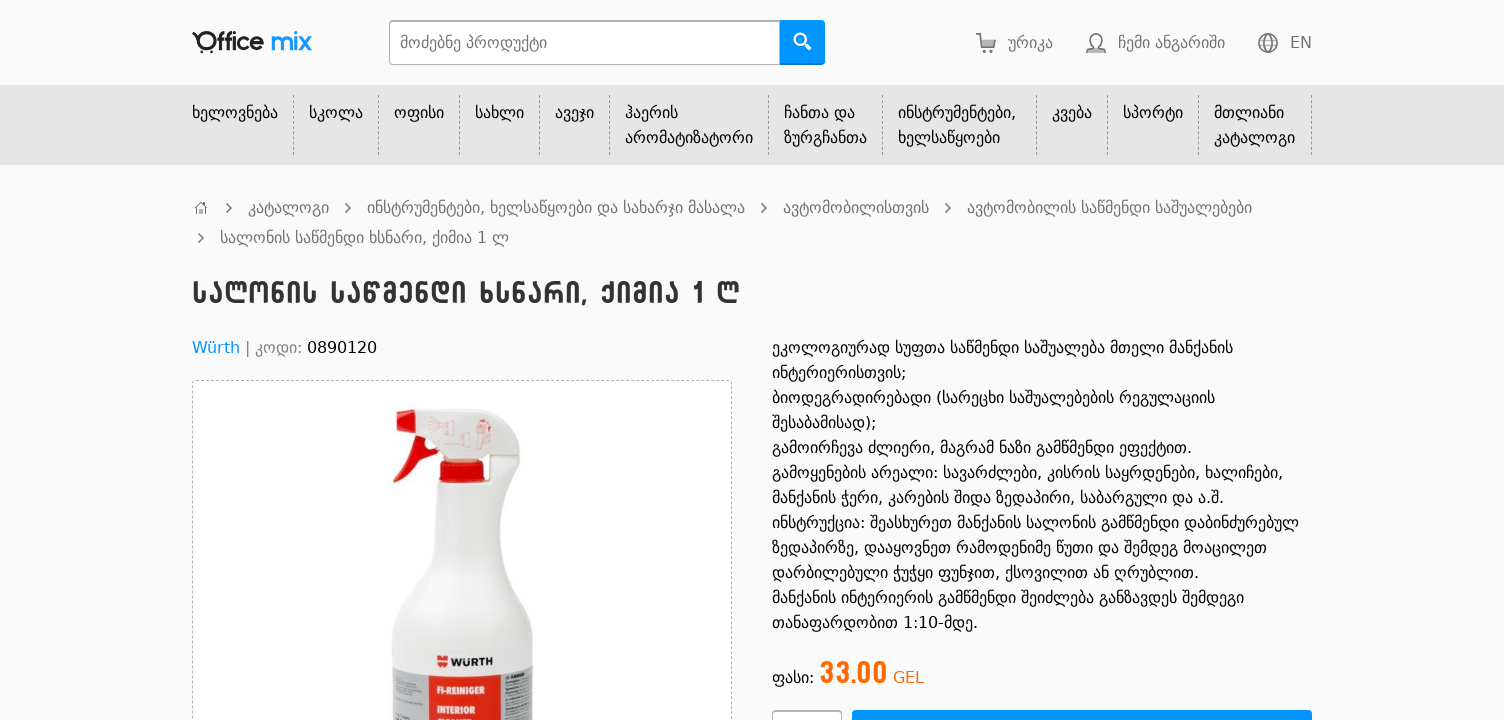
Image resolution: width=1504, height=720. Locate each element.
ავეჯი (574, 112)
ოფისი (419, 112)
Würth (216, 347)
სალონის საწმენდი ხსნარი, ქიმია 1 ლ (364, 237)
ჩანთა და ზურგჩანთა (825, 125)
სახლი (499, 112)
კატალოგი (288, 207)
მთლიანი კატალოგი (1254, 125)
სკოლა (336, 112)
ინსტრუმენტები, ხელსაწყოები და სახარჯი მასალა (556, 207)
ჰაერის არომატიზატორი (689, 125)
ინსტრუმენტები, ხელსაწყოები (957, 125)
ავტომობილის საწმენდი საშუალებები (1109, 207)
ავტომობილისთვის (856, 207)
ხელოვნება (235, 112)
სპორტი (1153, 112)
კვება (1072, 112)
